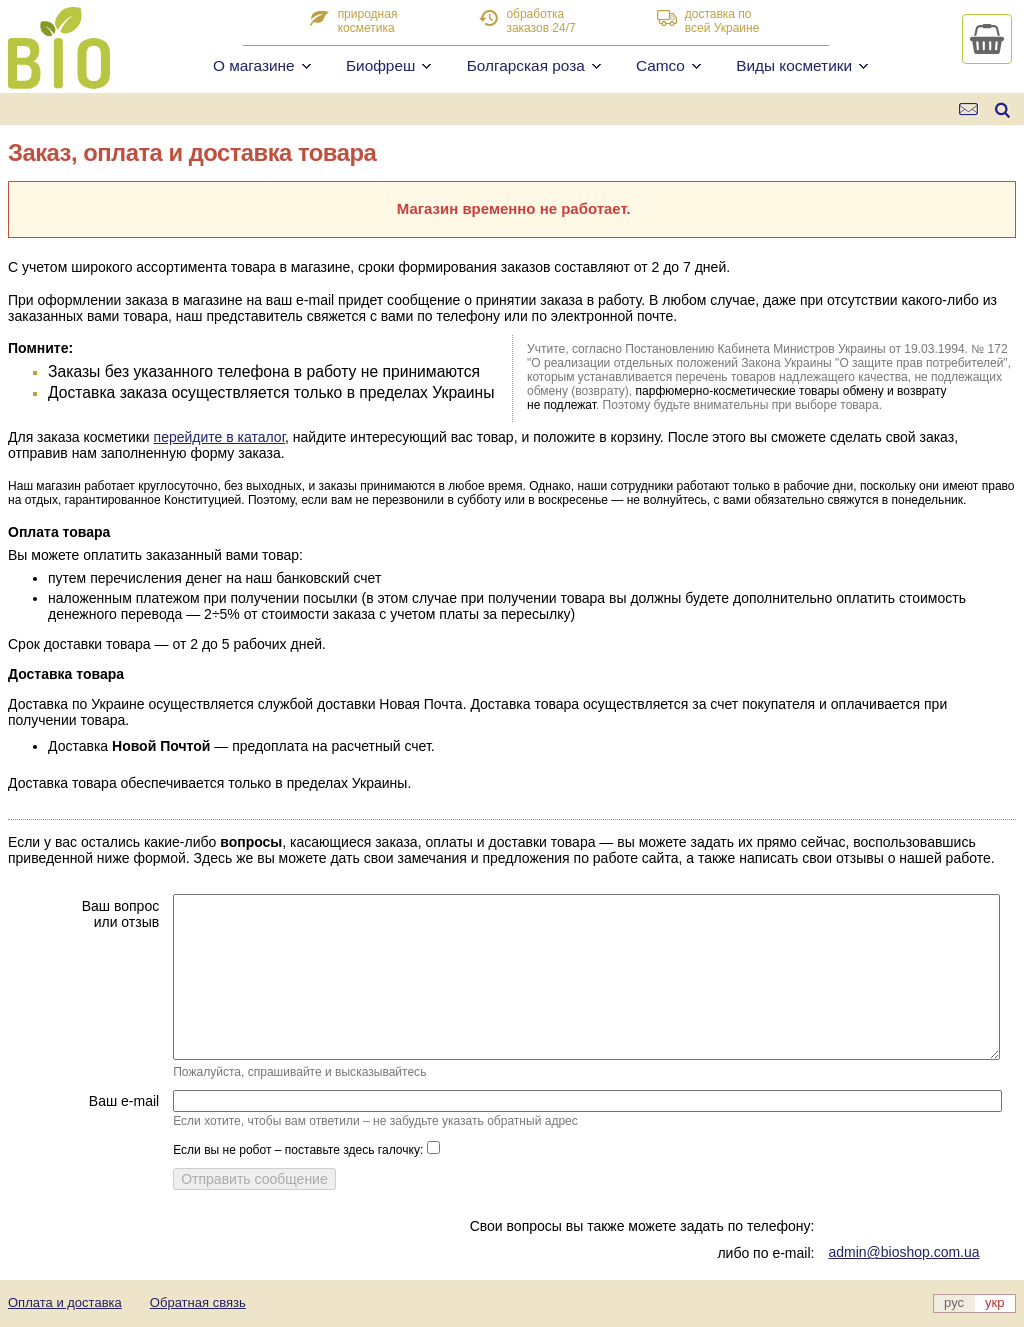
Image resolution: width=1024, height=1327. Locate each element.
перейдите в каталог (219, 437)
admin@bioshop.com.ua (903, 1252)
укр (994, 1302)
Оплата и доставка (65, 1302)
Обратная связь (198, 1302)
